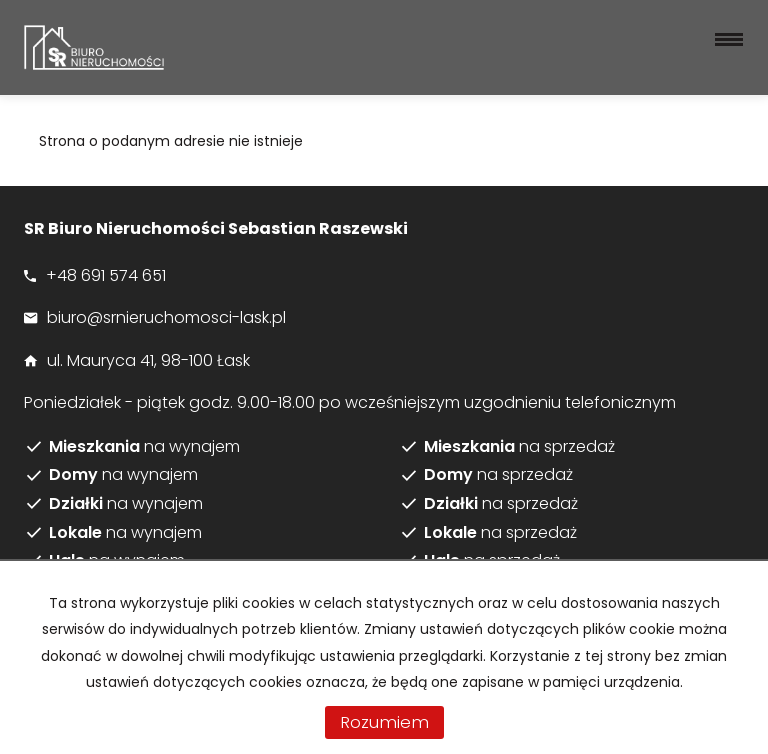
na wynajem (144, 447)
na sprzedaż (519, 447)
